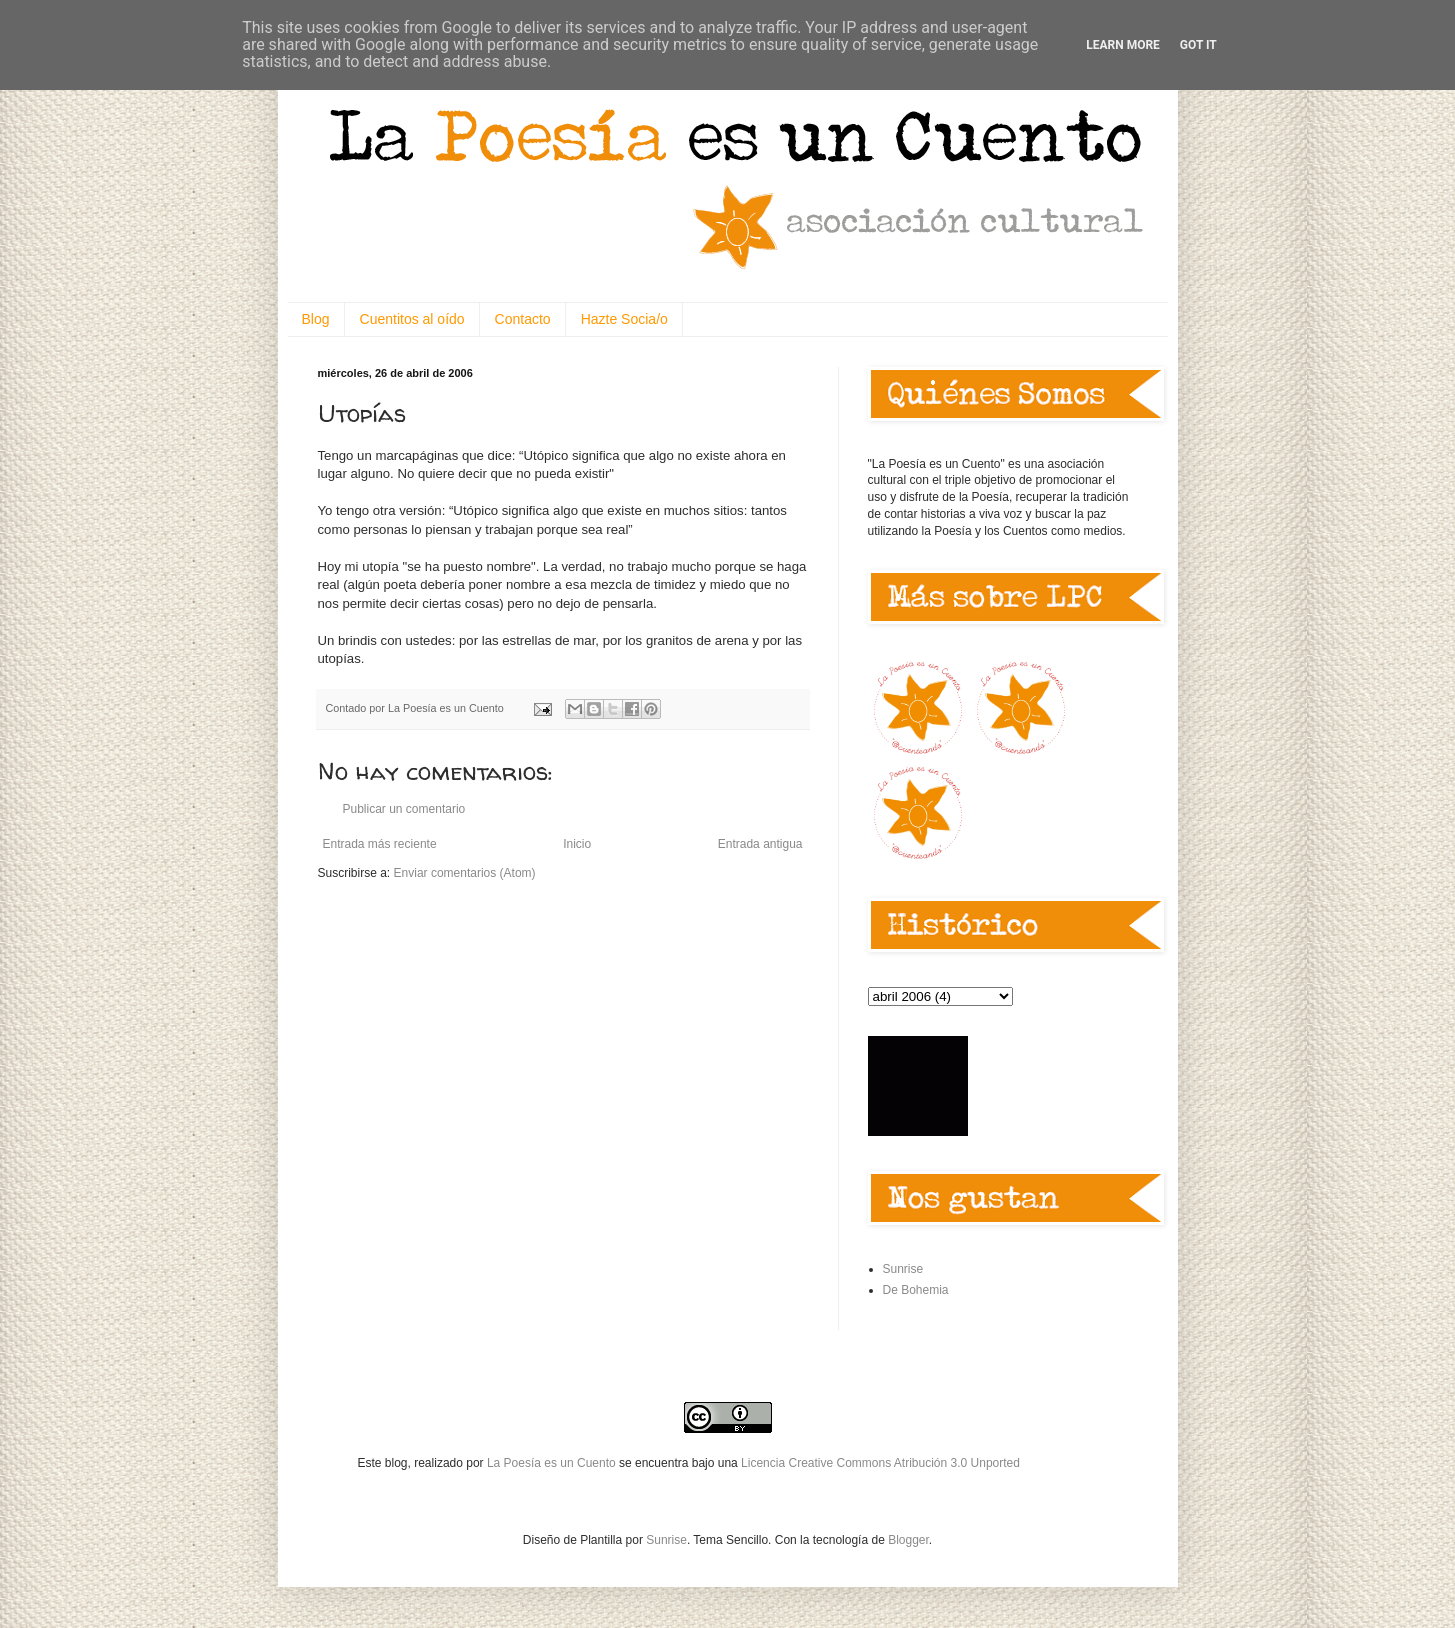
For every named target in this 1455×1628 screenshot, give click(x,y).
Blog (316, 319)
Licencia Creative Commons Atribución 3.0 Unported (880, 1463)
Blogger (908, 1540)
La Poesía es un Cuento (553, 1463)
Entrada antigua (760, 844)
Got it (1198, 45)
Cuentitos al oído (412, 319)
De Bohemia (916, 1290)
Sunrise (903, 1269)
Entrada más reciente (380, 844)
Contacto (523, 319)
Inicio (577, 844)
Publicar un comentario (404, 809)
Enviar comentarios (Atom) (465, 873)
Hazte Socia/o (624, 319)
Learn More (1123, 45)
